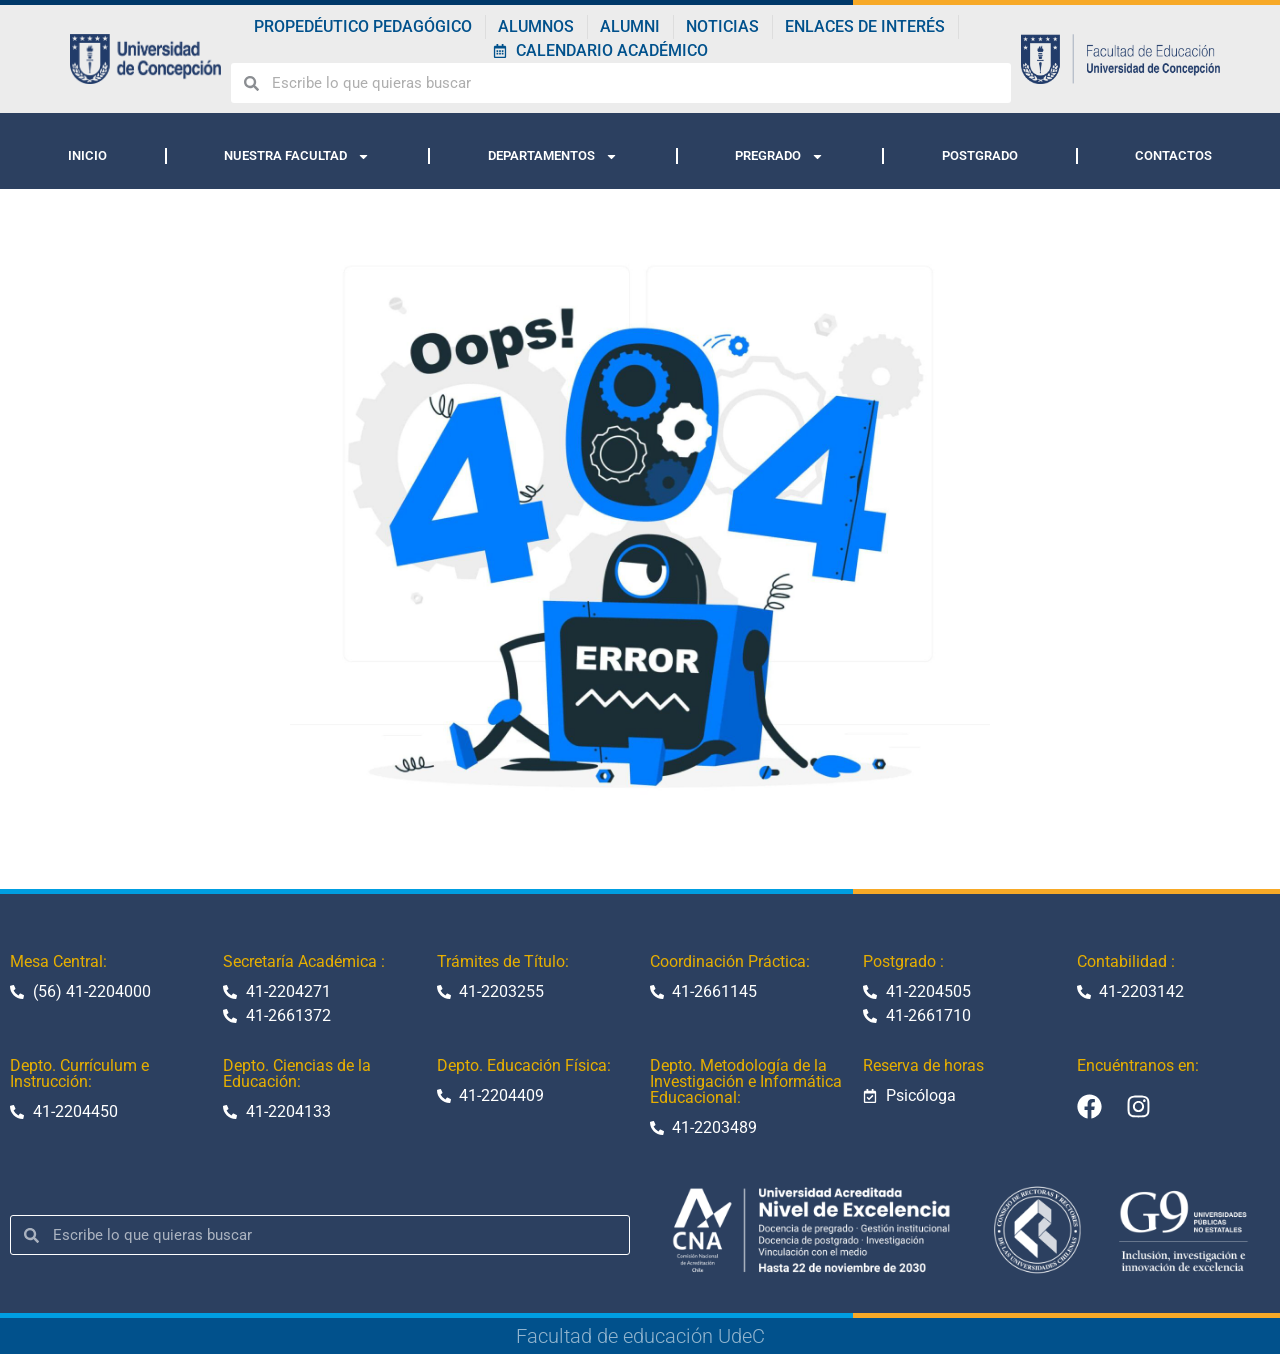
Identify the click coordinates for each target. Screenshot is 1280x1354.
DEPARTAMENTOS (553, 156)
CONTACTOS (1173, 155)
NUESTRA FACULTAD (297, 156)
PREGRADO (779, 156)
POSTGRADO (980, 155)
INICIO (87, 155)
